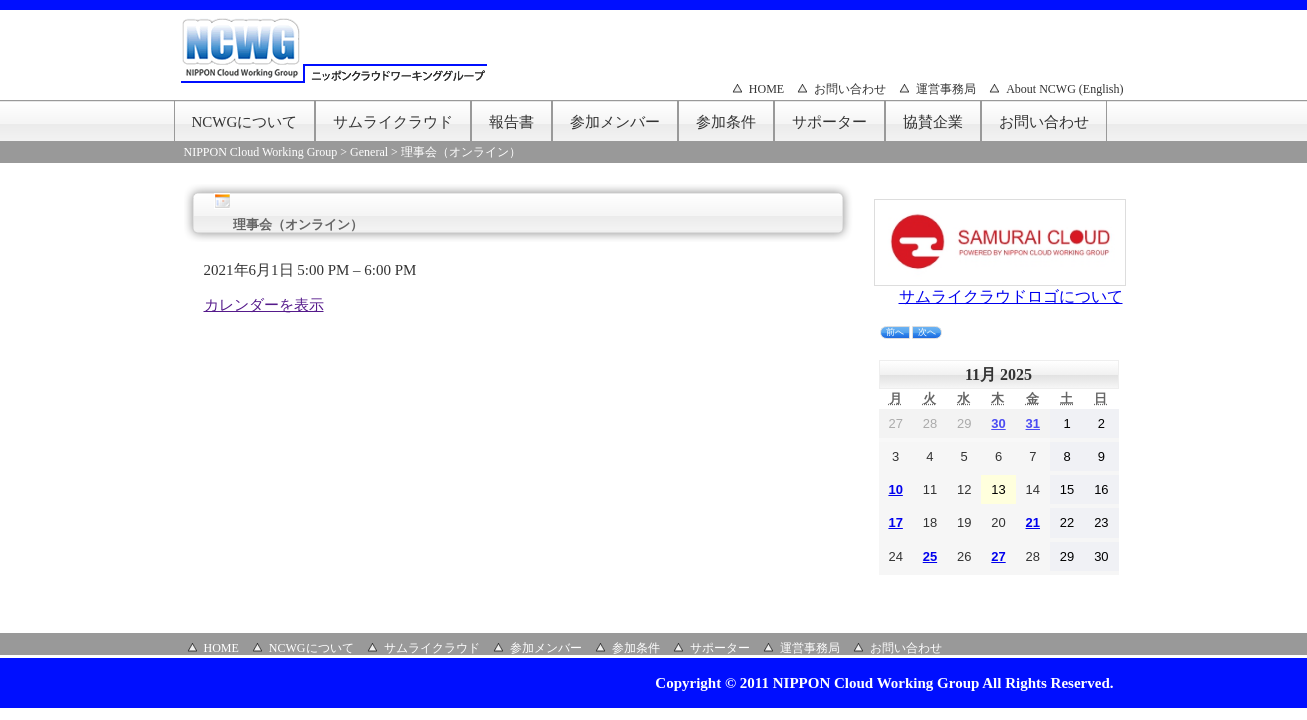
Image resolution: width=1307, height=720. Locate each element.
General (369, 152)
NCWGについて (245, 122)
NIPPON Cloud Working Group (261, 152)
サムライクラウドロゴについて (1011, 296)
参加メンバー (615, 122)
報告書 (511, 122)
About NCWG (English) (1064, 89)
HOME (766, 89)
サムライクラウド (393, 122)
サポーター (829, 122)
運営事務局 (946, 89)
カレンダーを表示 (264, 305)
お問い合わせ (850, 89)
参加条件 (726, 122)
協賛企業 (933, 122)
